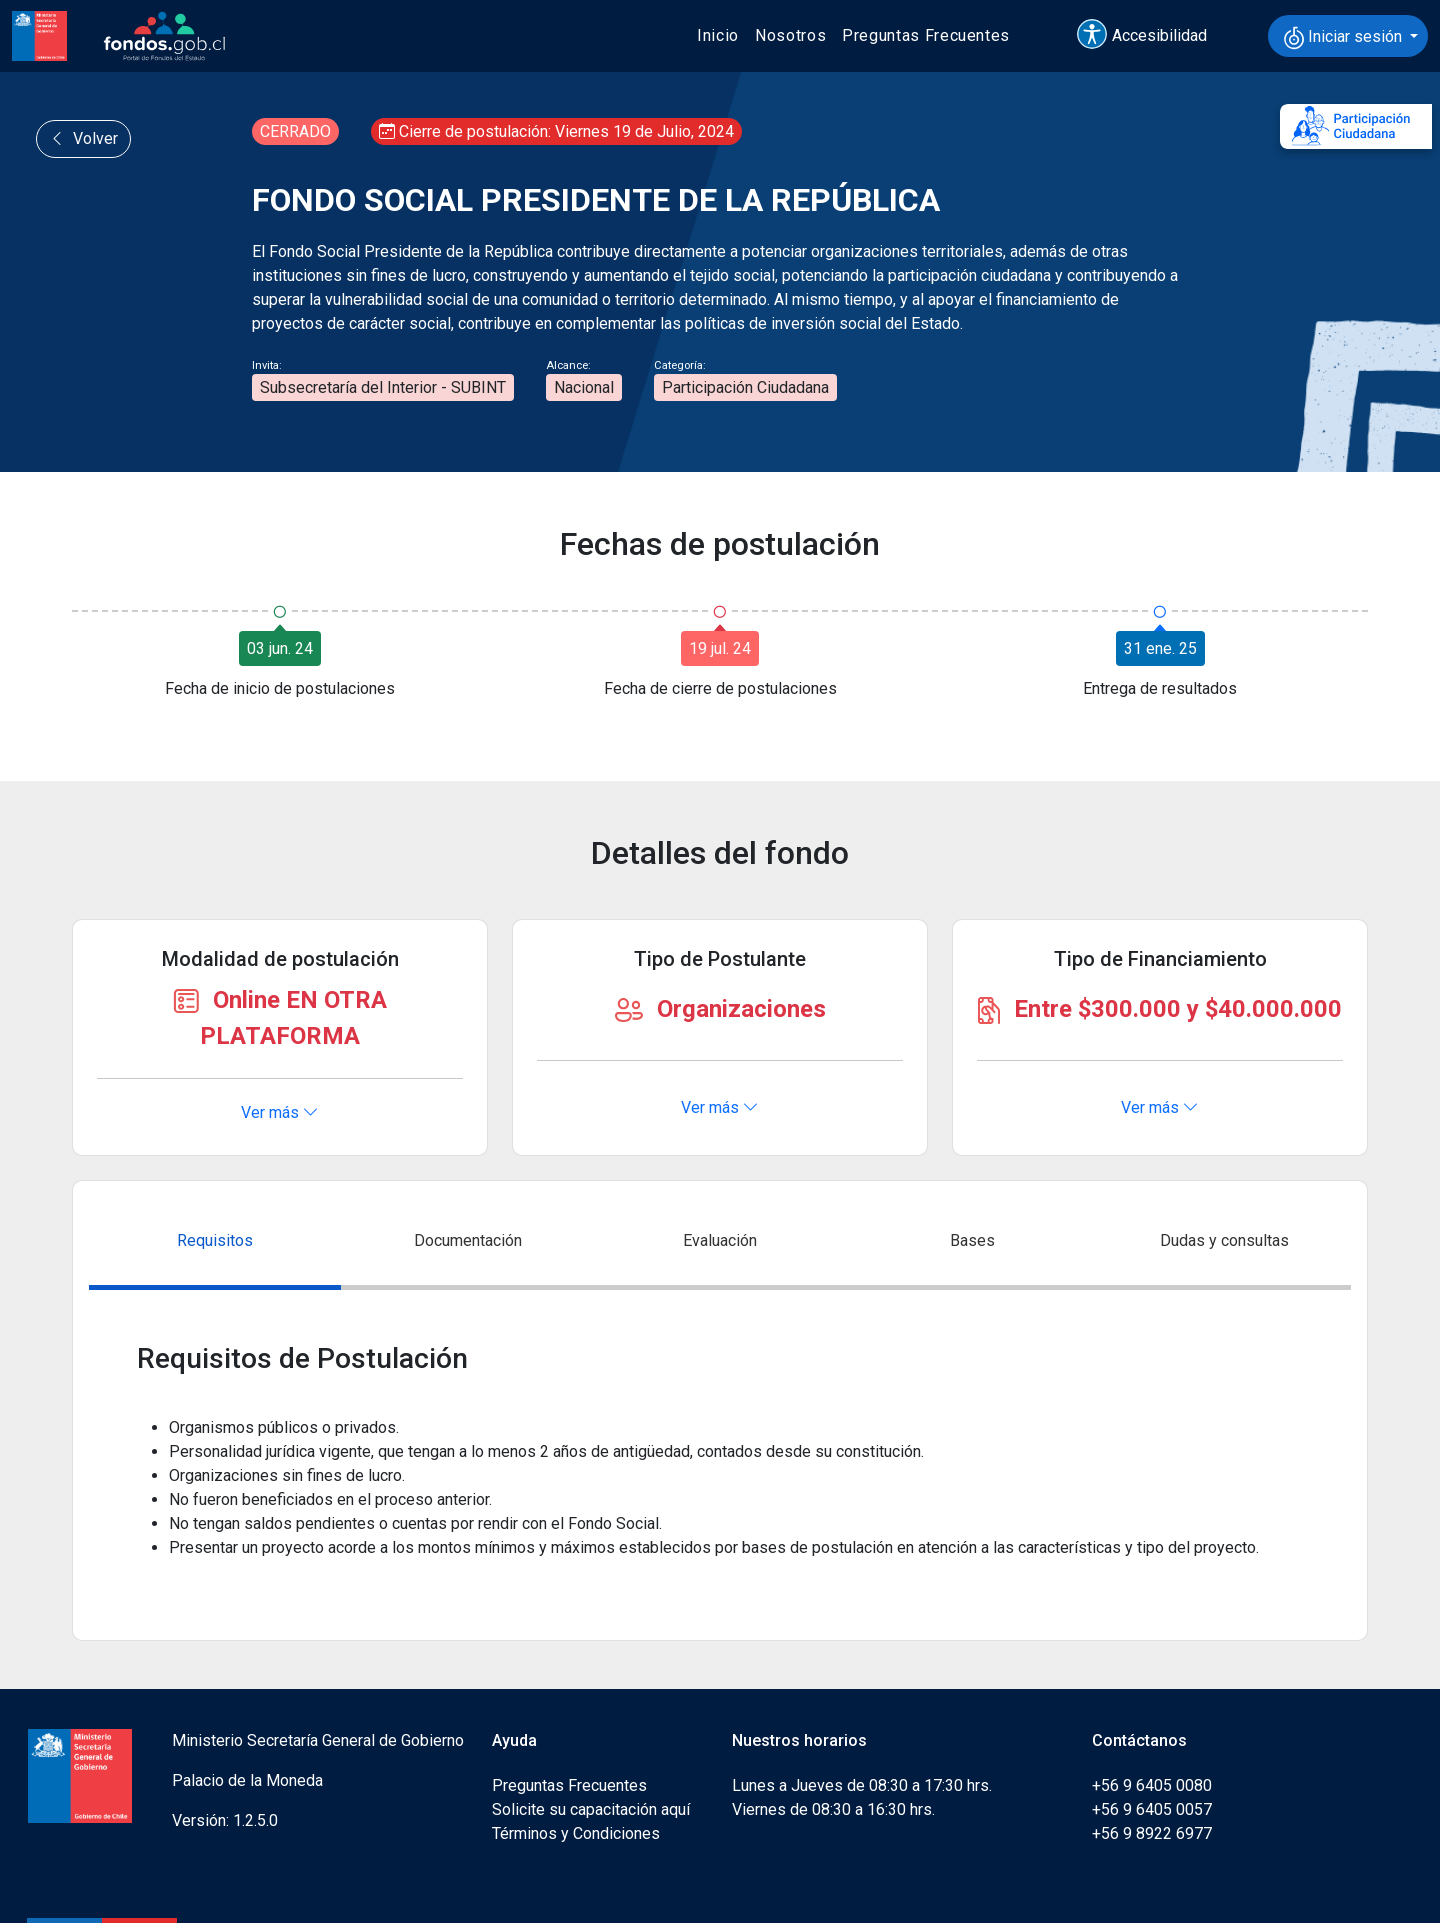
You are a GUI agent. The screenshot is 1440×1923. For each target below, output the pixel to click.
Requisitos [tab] (215, 1240)
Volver (83, 138)
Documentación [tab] (468, 1240)
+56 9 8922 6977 (1152, 1833)
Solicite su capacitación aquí (591, 1809)
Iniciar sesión (1345, 38)
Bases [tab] (972, 1240)
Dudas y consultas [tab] (1224, 1240)
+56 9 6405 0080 (1152, 1785)
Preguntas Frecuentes (926, 35)
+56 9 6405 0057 (1152, 1809)
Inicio (718, 35)
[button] (1151, 36)
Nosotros (790, 35)
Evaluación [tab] (720, 1240)
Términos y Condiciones (576, 1833)
